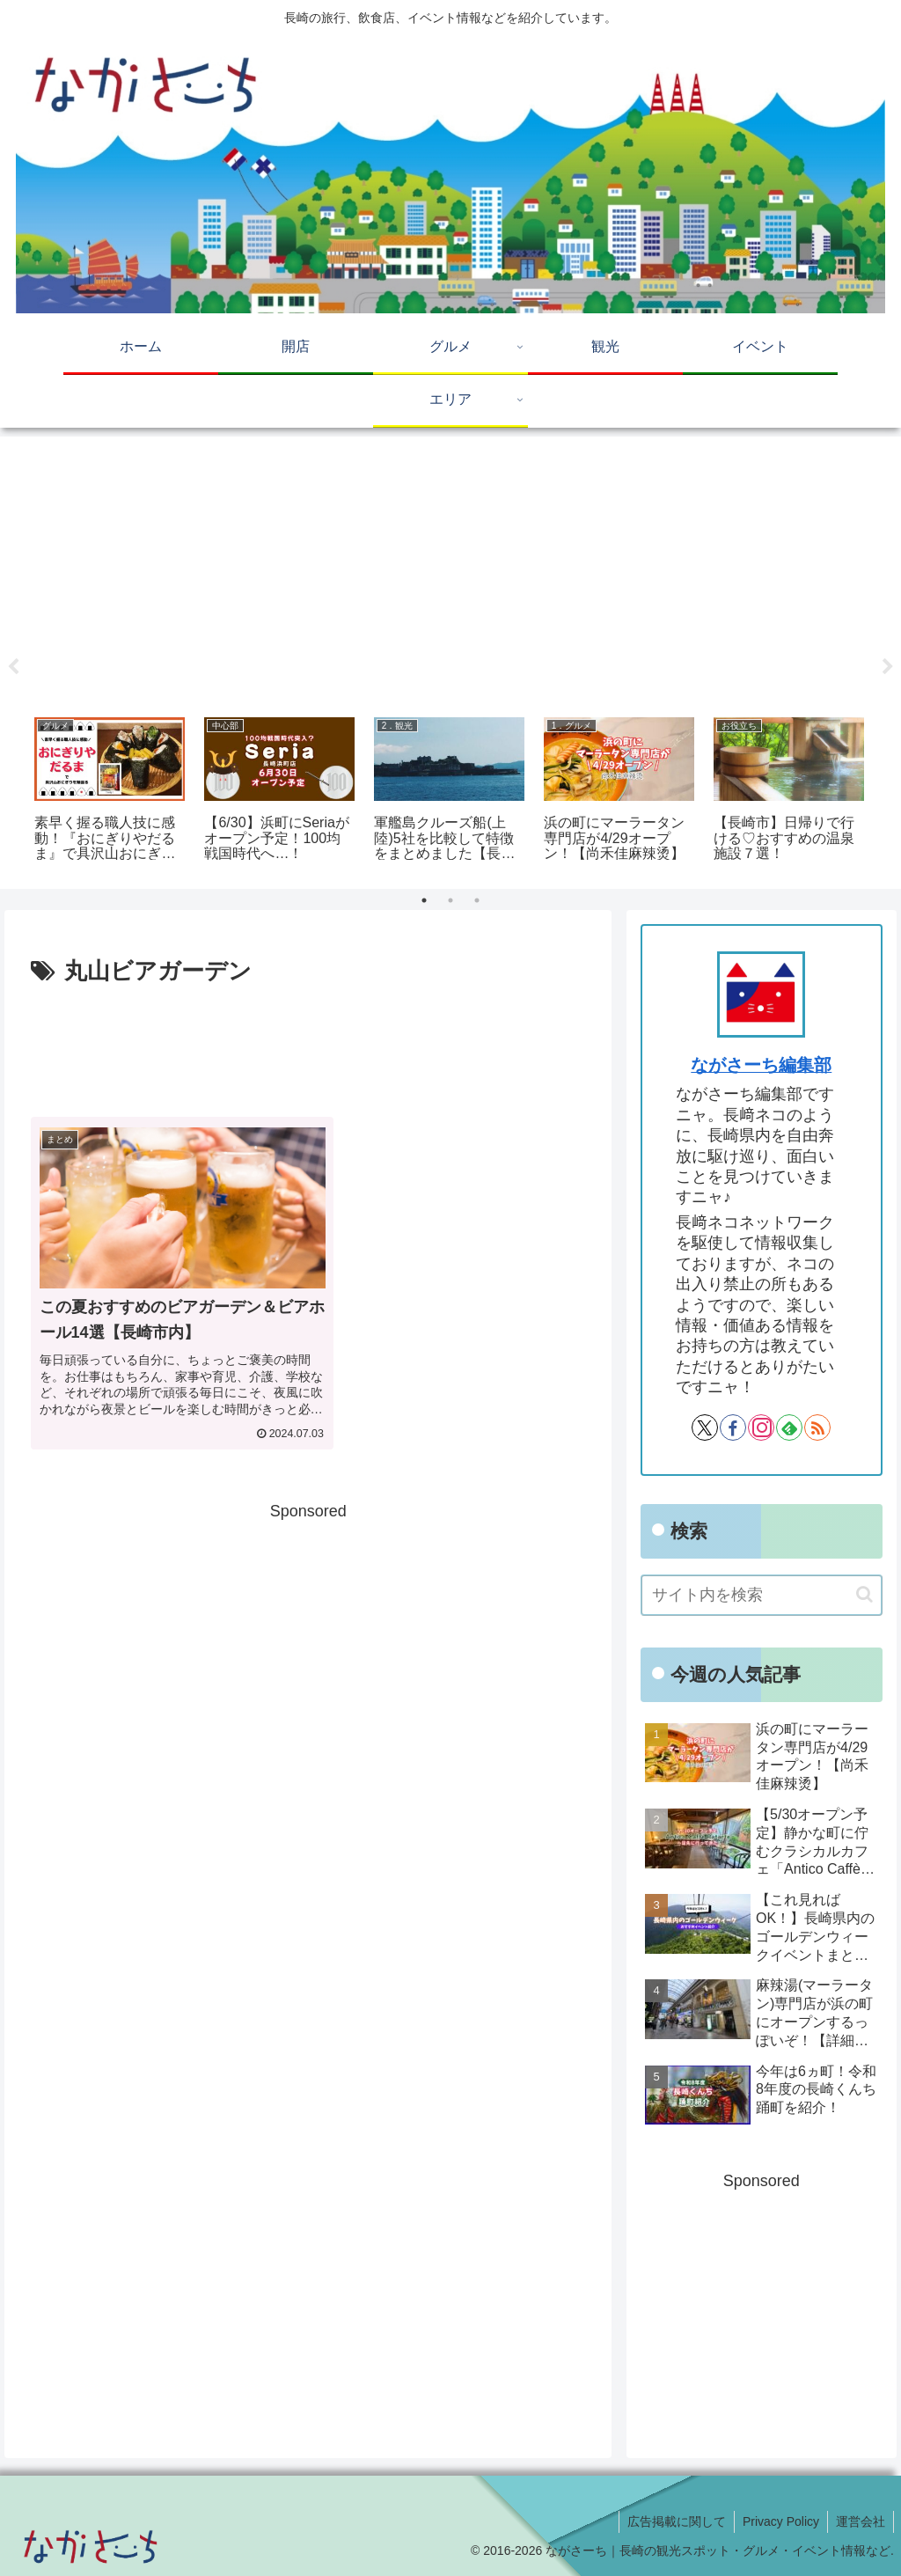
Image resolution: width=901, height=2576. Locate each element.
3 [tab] (477, 900)
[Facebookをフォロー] (733, 1427)
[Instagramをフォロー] (761, 1427)
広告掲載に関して (672, 2521)
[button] (864, 1594)
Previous (13, 667)
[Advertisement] (450, 570)
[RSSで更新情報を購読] (817, 1427)
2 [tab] (450, 900)
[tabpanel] (109, 791)
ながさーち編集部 (761, 1065)
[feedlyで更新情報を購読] (789, 1427)
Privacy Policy (778, 2521)
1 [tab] (424, 900)
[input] (761, 1595)
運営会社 (859, 2521)
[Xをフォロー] (705, 1427)
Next (888, 667)
